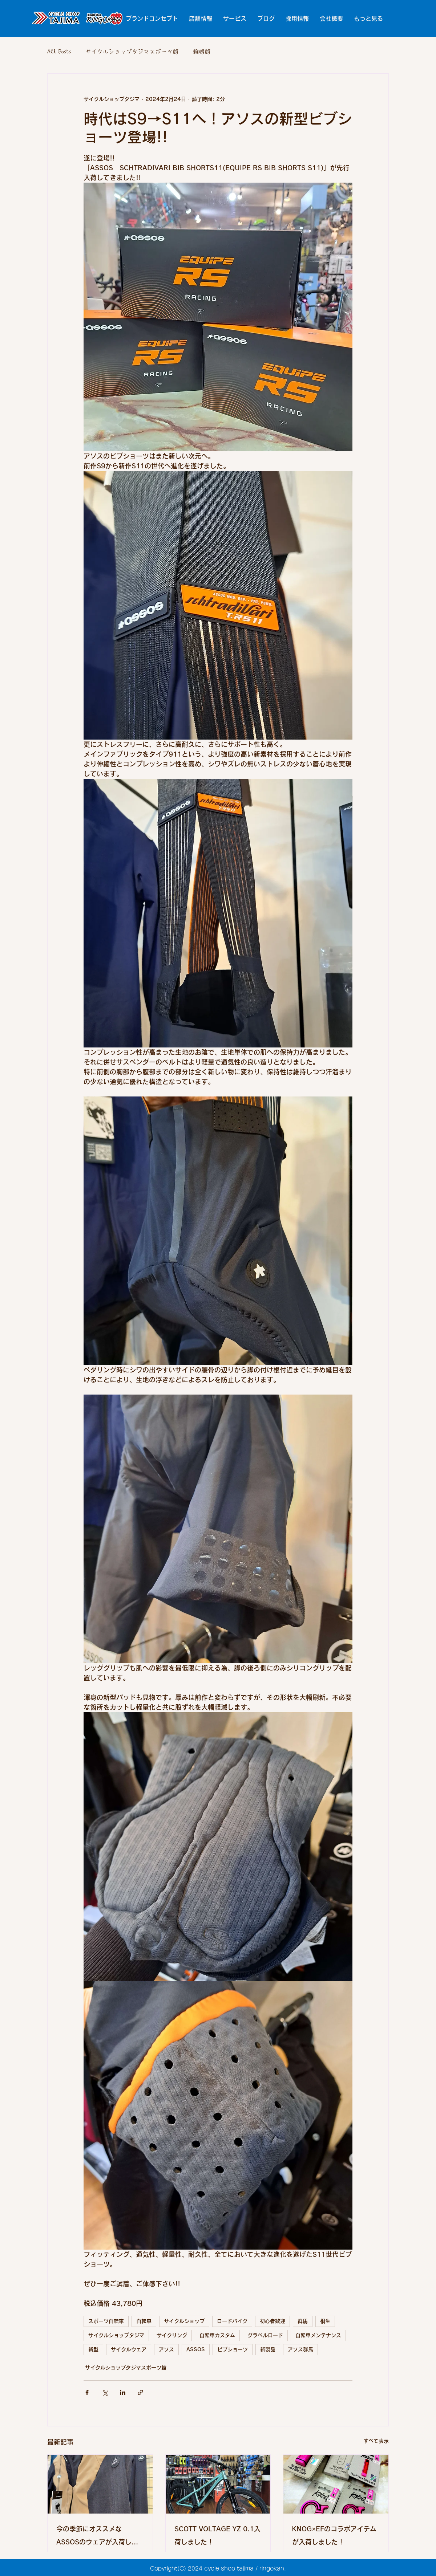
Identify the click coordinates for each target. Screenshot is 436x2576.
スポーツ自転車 (106, 2321)
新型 (93, 2349)
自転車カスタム (217, 2335)
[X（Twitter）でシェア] (104, 2392)
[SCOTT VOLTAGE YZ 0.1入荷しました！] (218, 2484)
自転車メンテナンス (318, 2335)
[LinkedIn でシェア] (122, 2392)
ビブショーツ (232, 2349)
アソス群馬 (300, 2349)
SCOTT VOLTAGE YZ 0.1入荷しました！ (217, 2535)
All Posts (59, 51)
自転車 (144, 2321)
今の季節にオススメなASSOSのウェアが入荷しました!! (97, 2537)
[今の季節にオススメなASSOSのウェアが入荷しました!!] (100, 2484)
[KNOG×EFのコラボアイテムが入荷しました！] (335, 2484)
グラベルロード (265, 2335)
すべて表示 (376, 2440)
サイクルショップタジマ (116, 2335)
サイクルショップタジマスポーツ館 (131, 51)
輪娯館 (201, 51)
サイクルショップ (184, 2321)
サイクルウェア (128, 2349)
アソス (166, 2349)
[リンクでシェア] (140, 2392)
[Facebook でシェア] (87, 2392)
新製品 (267, 2349)
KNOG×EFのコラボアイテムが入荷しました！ (334, 2535)
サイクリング (172, 2335)
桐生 (325, 2321)
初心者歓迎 (272, 2321)
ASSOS (195, 2349)
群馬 (303, 2321)
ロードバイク (232, 2321)
